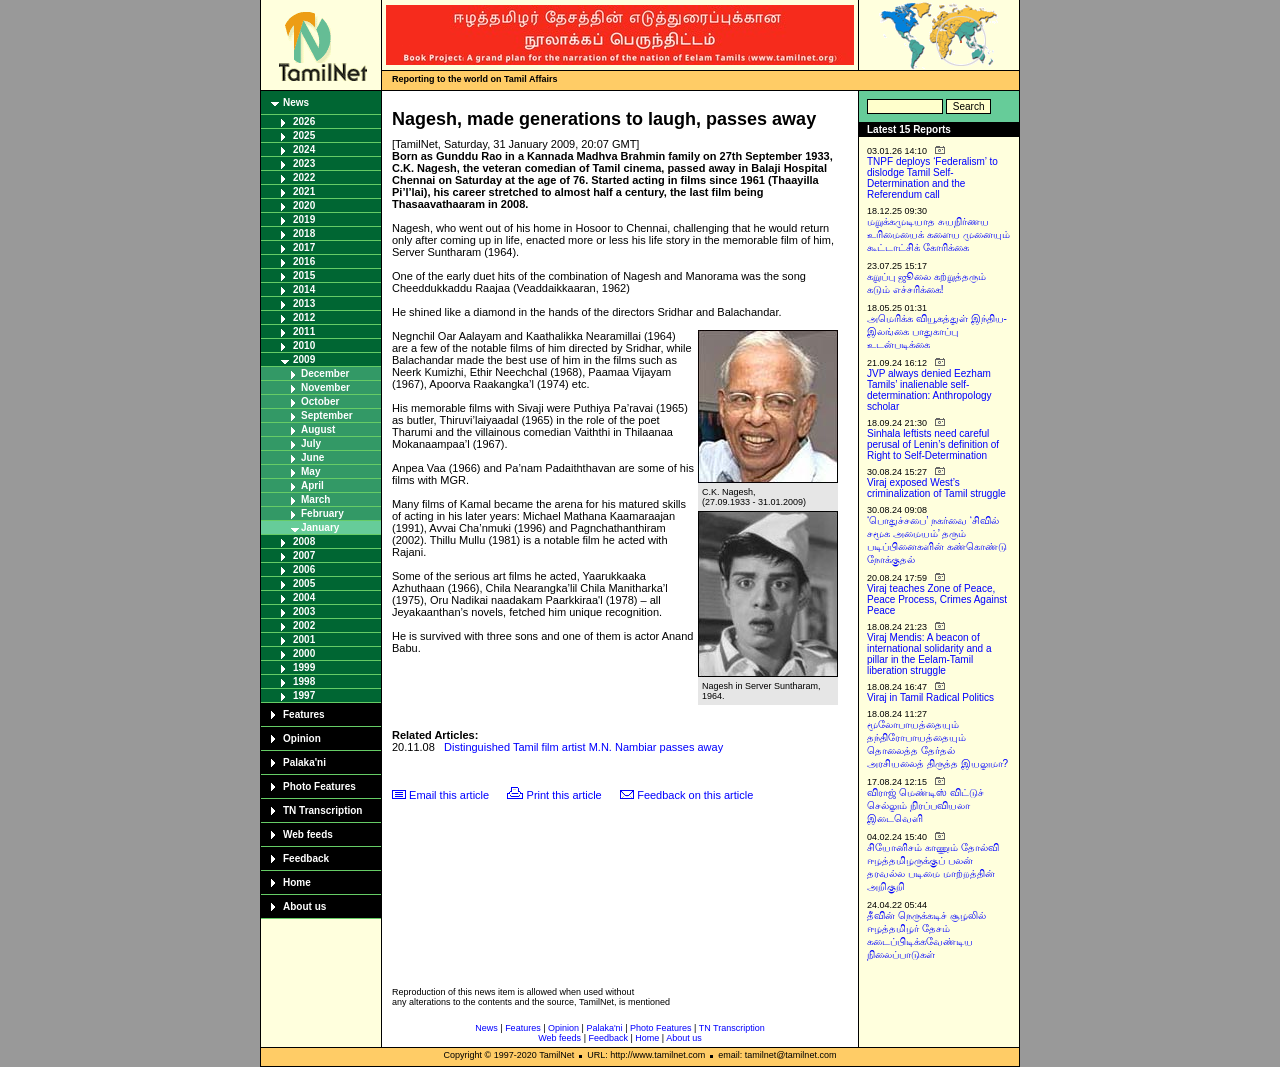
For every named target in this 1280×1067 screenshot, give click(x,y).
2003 (304, 611)
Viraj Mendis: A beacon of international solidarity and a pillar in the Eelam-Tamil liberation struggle (929, 654)
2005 (304, 583)
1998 (304, 681)
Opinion (302, 738)
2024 (304, 149)
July (311, 443)
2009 (304, 359)
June (312, 457)
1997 (304, 695)
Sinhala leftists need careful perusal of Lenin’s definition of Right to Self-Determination (933, 444)
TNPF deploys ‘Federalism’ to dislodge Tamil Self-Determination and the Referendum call (932, 178)
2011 (304, 331)
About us (304, 906)
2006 (304, 569)
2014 (304, 289)
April (312, 485)
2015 (304, 275)
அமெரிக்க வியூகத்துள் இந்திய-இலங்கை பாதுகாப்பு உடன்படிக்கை (937, 331)
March (315, 499)
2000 (304, 653)
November (325, 387)
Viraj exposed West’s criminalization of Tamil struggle (936, 488)
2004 (304, 597)
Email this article (449, 795)
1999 (304, 667)
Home (297, 882)
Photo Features (319, 786)
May (310, 471)
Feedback (306, 858)
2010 (304, 345)
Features (304, 714)
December (325, 373)
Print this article (564, 795)
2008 (304, 541)
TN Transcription (322, 810)
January (320, 527)
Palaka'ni (304, 762)
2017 (304, 247)
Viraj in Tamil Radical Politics (930, 697)
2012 (304, 317)
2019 (304, 219)
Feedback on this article (695, 795)
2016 (304, 261)
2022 (304, 177)
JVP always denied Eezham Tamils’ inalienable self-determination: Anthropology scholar (929, 390)
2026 (304, 121)
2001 (304, 639)
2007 (304, 555)
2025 (304, 135)
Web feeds (308, 834)
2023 (304, 163)
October (320, 401)
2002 (304, 625)
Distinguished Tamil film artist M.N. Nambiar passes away (583, 747)
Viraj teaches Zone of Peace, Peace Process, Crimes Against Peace (937, 599)
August (318, 429)
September (327, 415)
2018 (304, 233)
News (296, 102)
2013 (304, 303)
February (322, 513)
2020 (304, 205)
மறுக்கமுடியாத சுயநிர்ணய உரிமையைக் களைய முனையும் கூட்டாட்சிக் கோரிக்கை (938, 234)
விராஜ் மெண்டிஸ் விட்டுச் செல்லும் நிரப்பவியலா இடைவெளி (925, 805)
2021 (304, 191)
